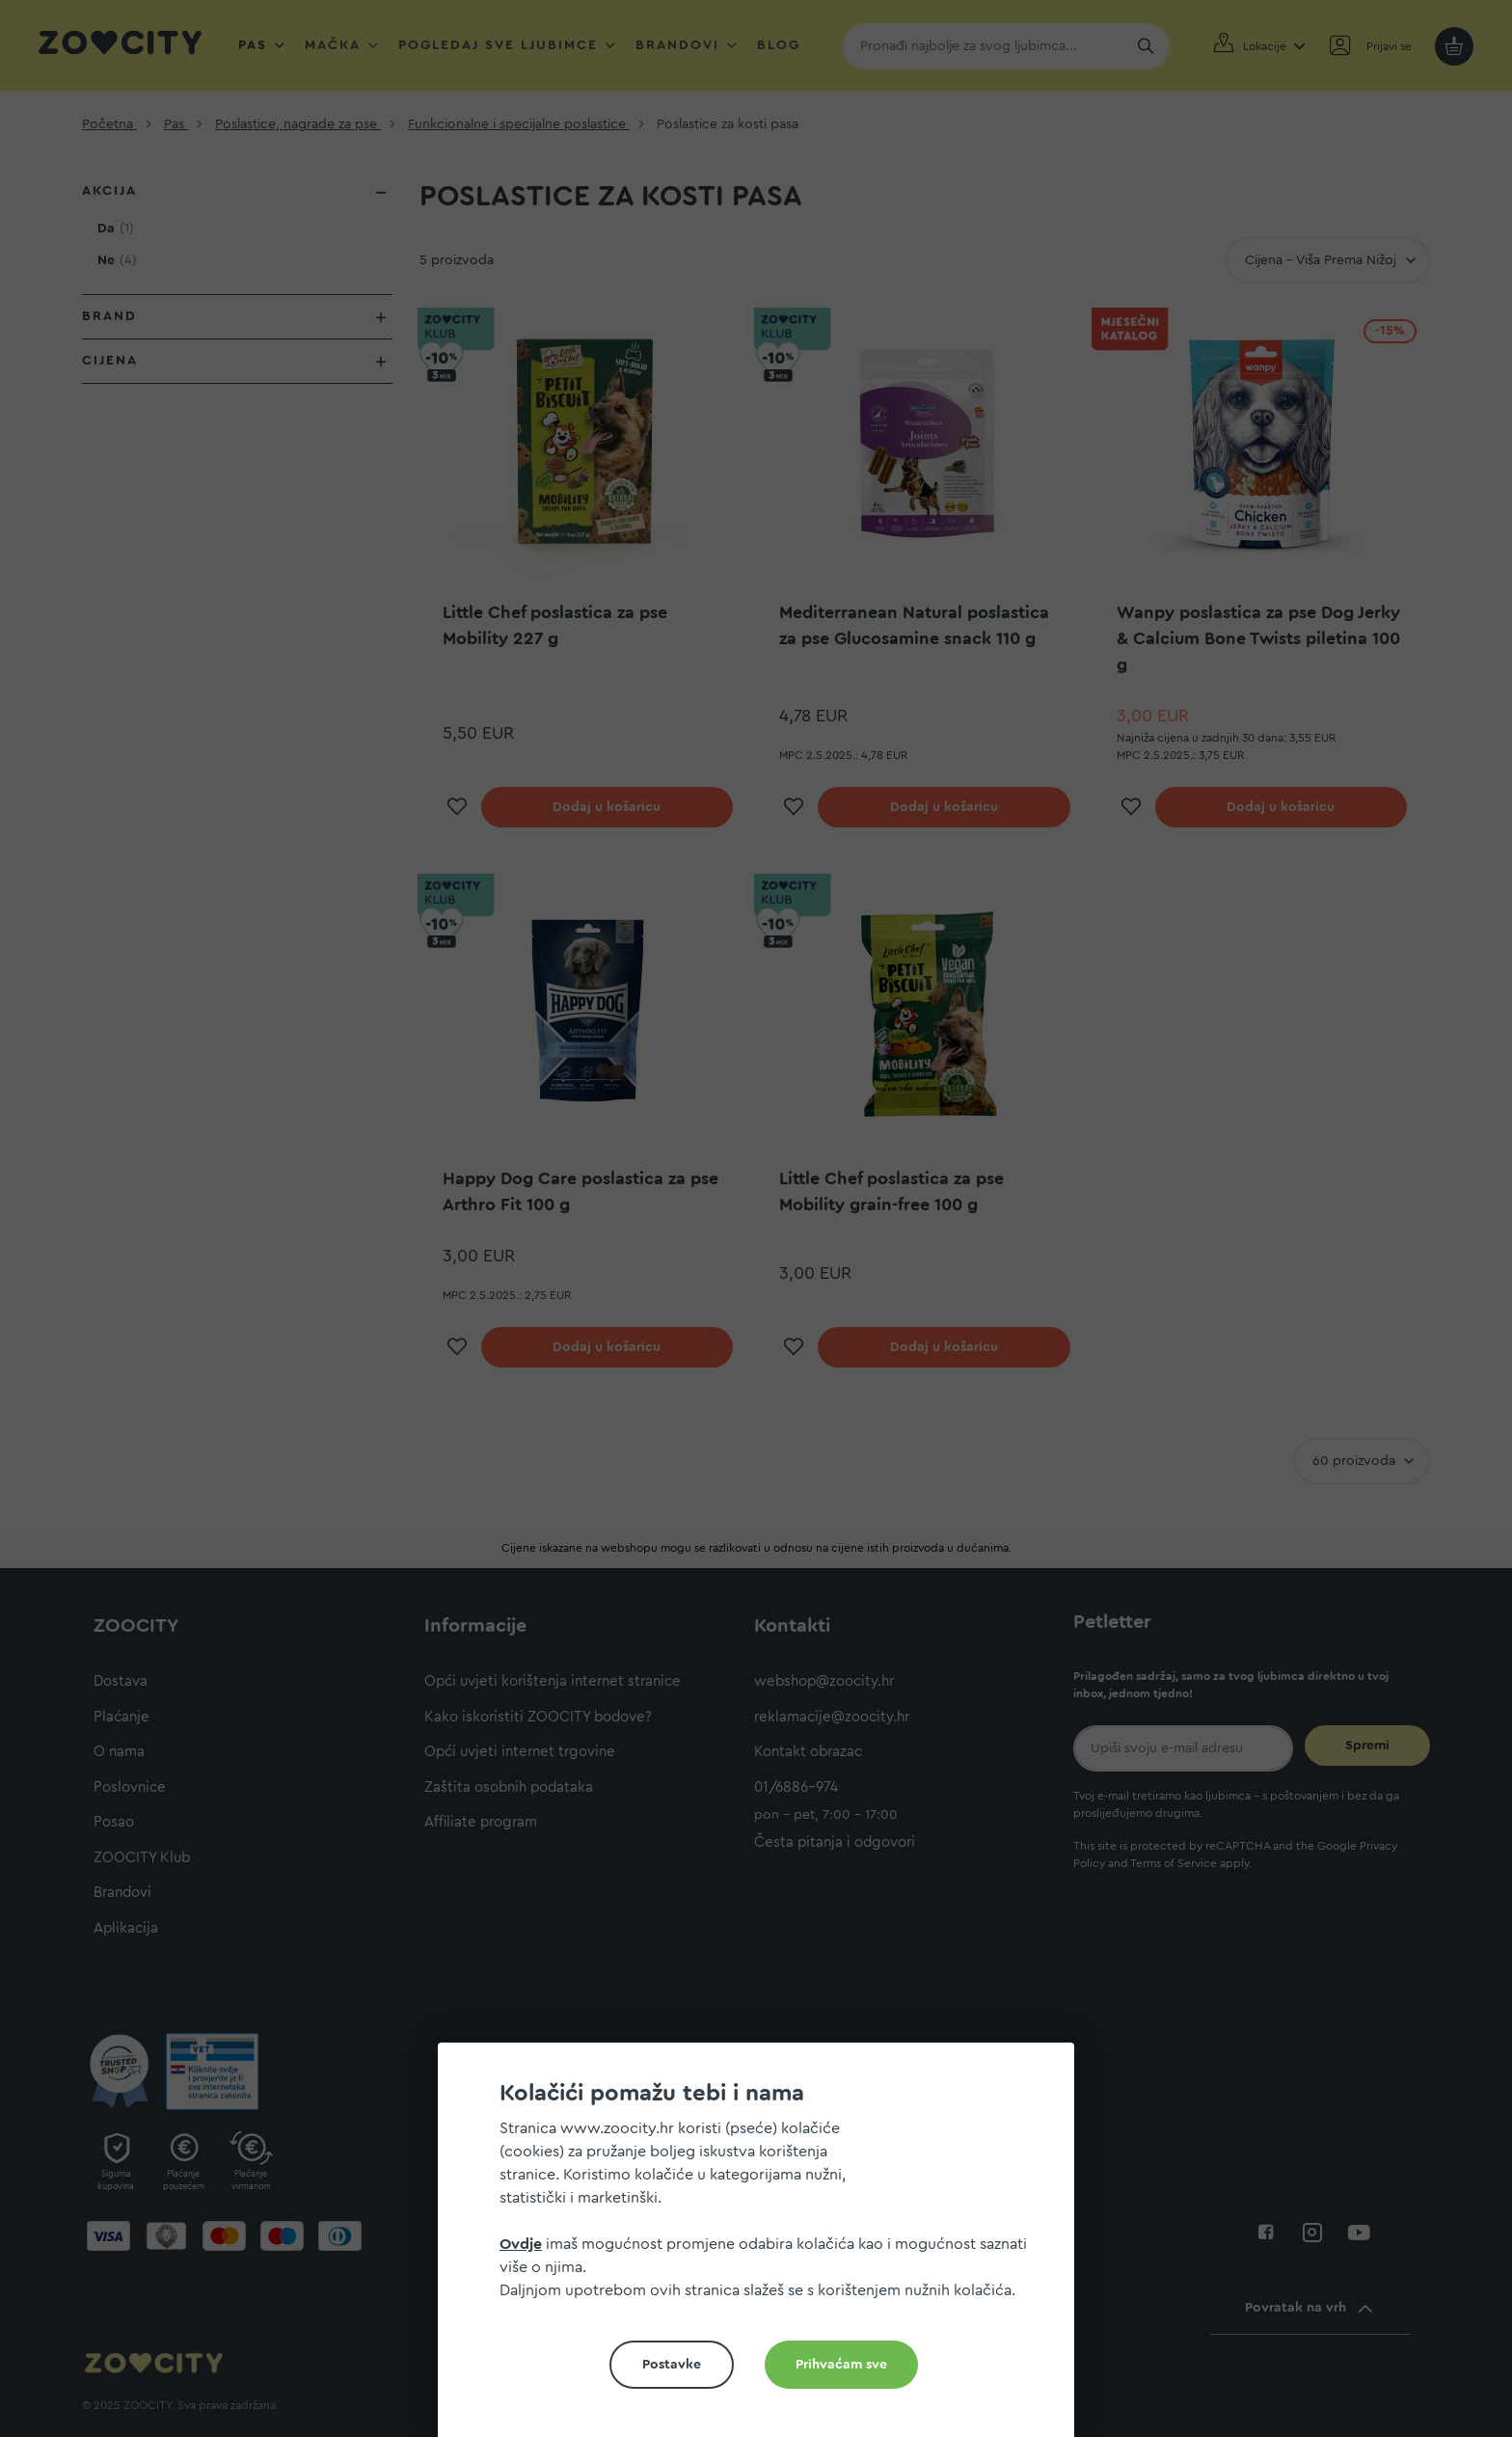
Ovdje (521, 2244)
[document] (763, 2247)
